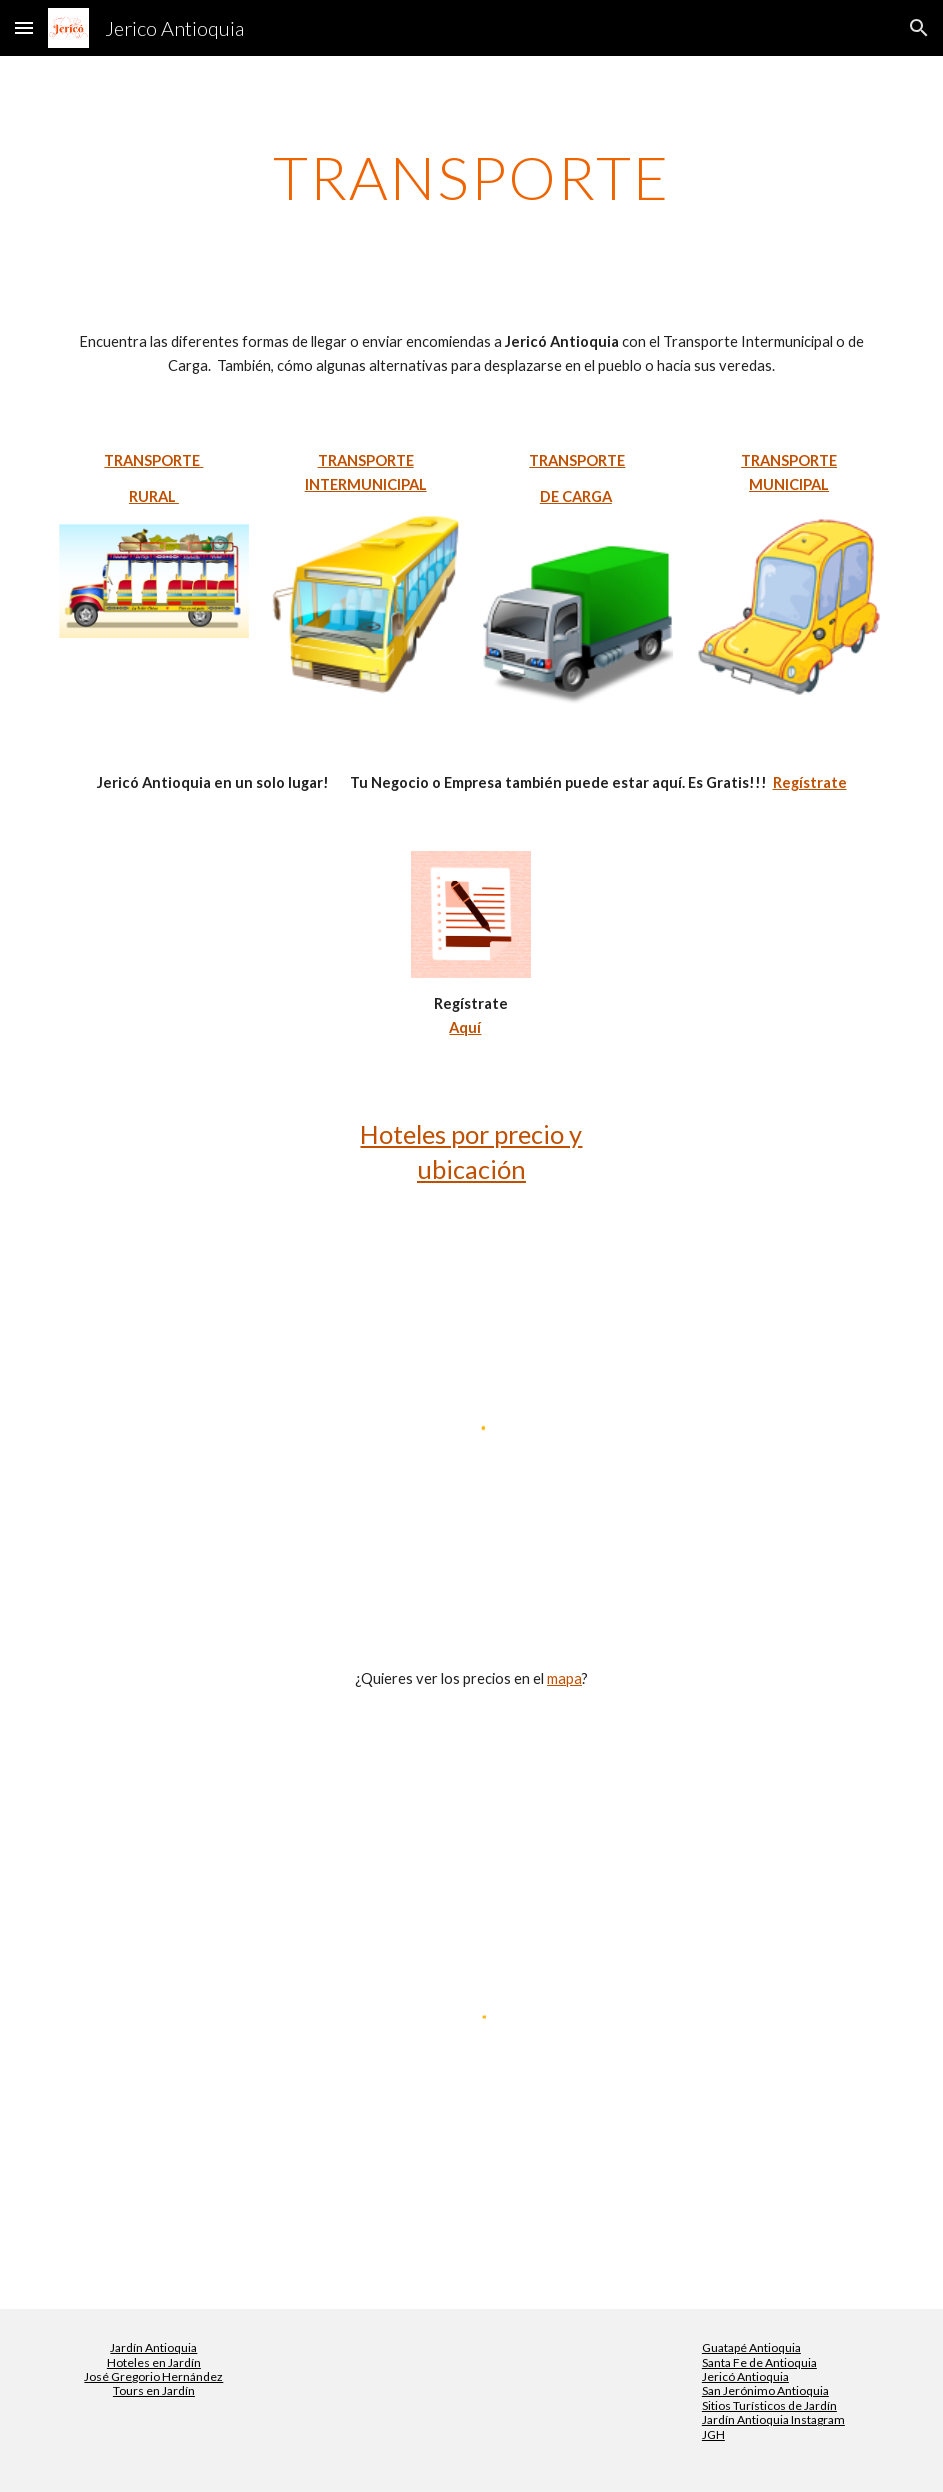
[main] (472, 177)
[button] (24, 27)
